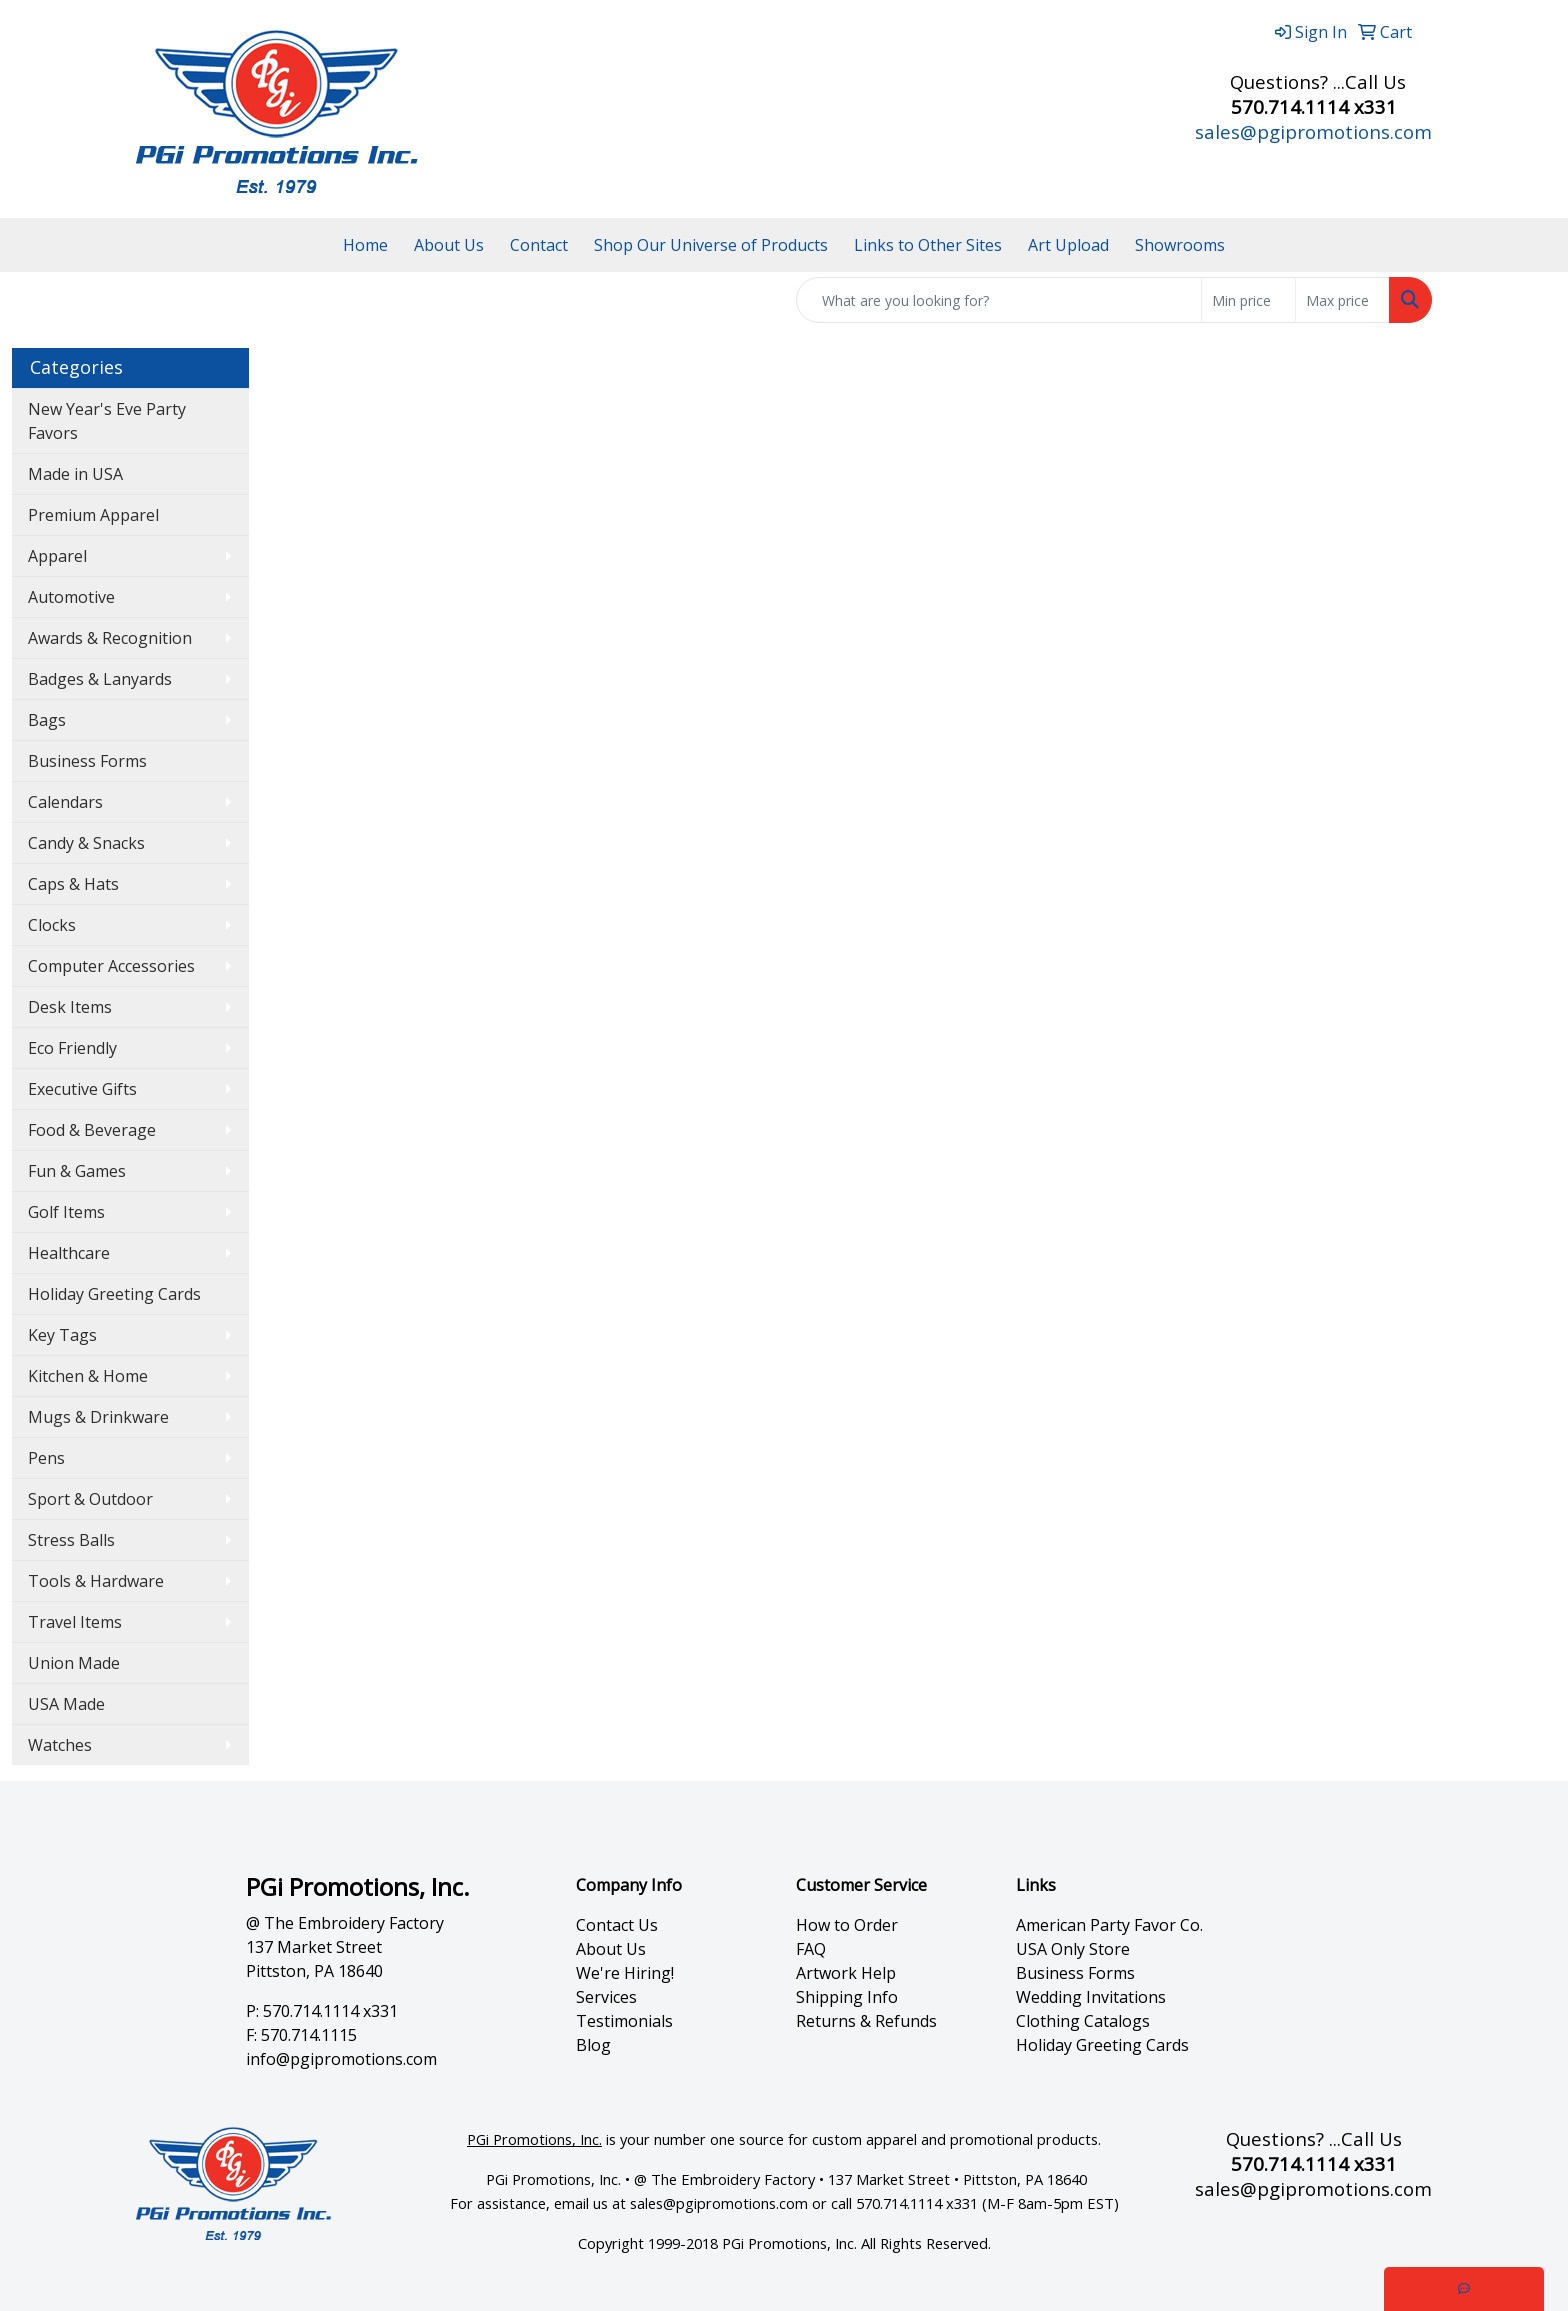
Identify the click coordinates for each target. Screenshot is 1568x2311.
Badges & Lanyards (100, 679)
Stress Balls (71, 1540)
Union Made (74, 1663)
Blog (593, 2045)
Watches (60, 1745)
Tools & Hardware (96, 1581)
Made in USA (75, 474)
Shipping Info (847, 1997)
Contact (539, 245)
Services (606, 1997)
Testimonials (624, 2021)
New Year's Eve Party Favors (107, 421)
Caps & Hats (73, 884)
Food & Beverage (92, 1130)
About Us (449, 245)
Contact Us (617, 1925)
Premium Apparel (93, 515)
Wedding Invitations (1091, 1997)
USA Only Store (1073, 1949)
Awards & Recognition (110, 638)
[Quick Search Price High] (1342, 300)
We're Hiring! (625, 1973)
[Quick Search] (999, 300)
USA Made (66, 1704)
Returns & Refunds (866, 2021)
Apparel (57, 556)
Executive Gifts (82, 1089)
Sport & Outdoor (90, 1499)
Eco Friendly (72, 1048)
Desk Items (70, 1007)
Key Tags (62, 1335)
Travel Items (75, 1622)
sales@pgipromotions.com (1313, 131)
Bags (47, 720)
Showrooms (1180, 245)
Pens (46, 1458)
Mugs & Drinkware (98, 1417)
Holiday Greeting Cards (114, 1294)
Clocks (52, 925)
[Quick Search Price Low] (1248, 300)
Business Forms (87, 761)
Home (365, 245)
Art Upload (1068, 245)
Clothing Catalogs (1083, 2021)
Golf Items (66, 1212)
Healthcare (69, 1253)
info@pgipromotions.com (341, 2059)
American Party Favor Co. (1109, 1925)
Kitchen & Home (88, 1376)
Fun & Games (77, 1171)
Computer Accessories (111, 966)
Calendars (65, 802)
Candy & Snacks (86, 843)
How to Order (847, 1925)
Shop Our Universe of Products (711, 245)
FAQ (811, 1949)
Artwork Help (846, 1973)
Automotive (71, 597)
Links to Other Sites (928, 245)
